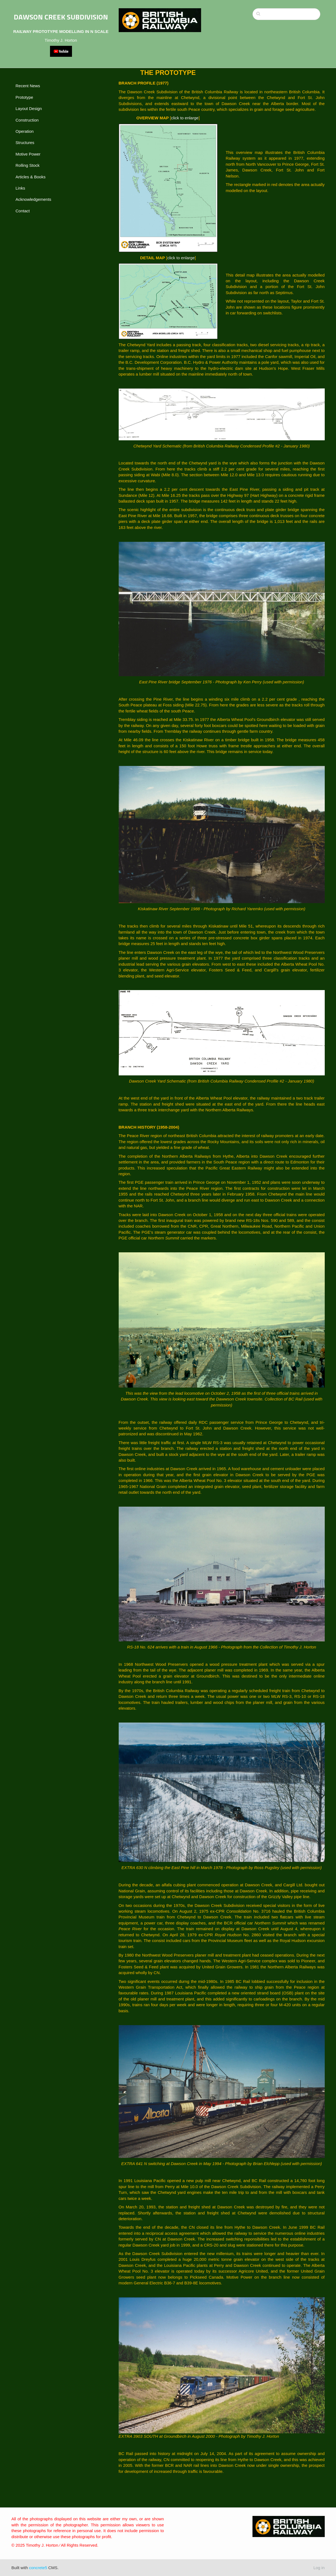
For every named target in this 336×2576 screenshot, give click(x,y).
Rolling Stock (28, 165)
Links (20, 188)
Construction (27, 120)
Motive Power (28, 154)
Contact (23, 210)
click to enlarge (185, 117)
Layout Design (29, 108)
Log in (319, 2567)
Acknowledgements (33, 199)
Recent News (28, 85)
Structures (25, 142)
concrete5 (38, 2567)
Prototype (24, 97)
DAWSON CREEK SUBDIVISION (61, 17)
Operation (25, 131)
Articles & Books (31, 176)
